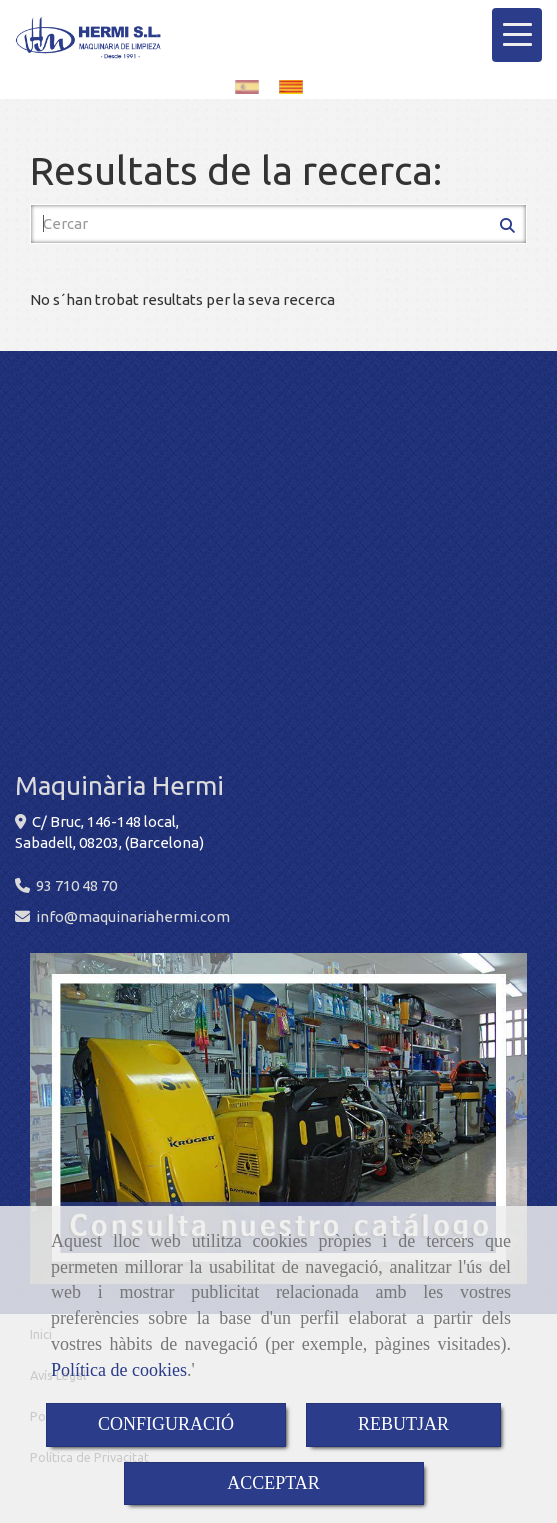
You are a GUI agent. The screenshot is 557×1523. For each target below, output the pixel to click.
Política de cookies (119, 1370)
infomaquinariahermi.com (133, 916)
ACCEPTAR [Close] (273, 1483)
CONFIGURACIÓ (166, 1424)
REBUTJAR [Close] (403, 1424)
